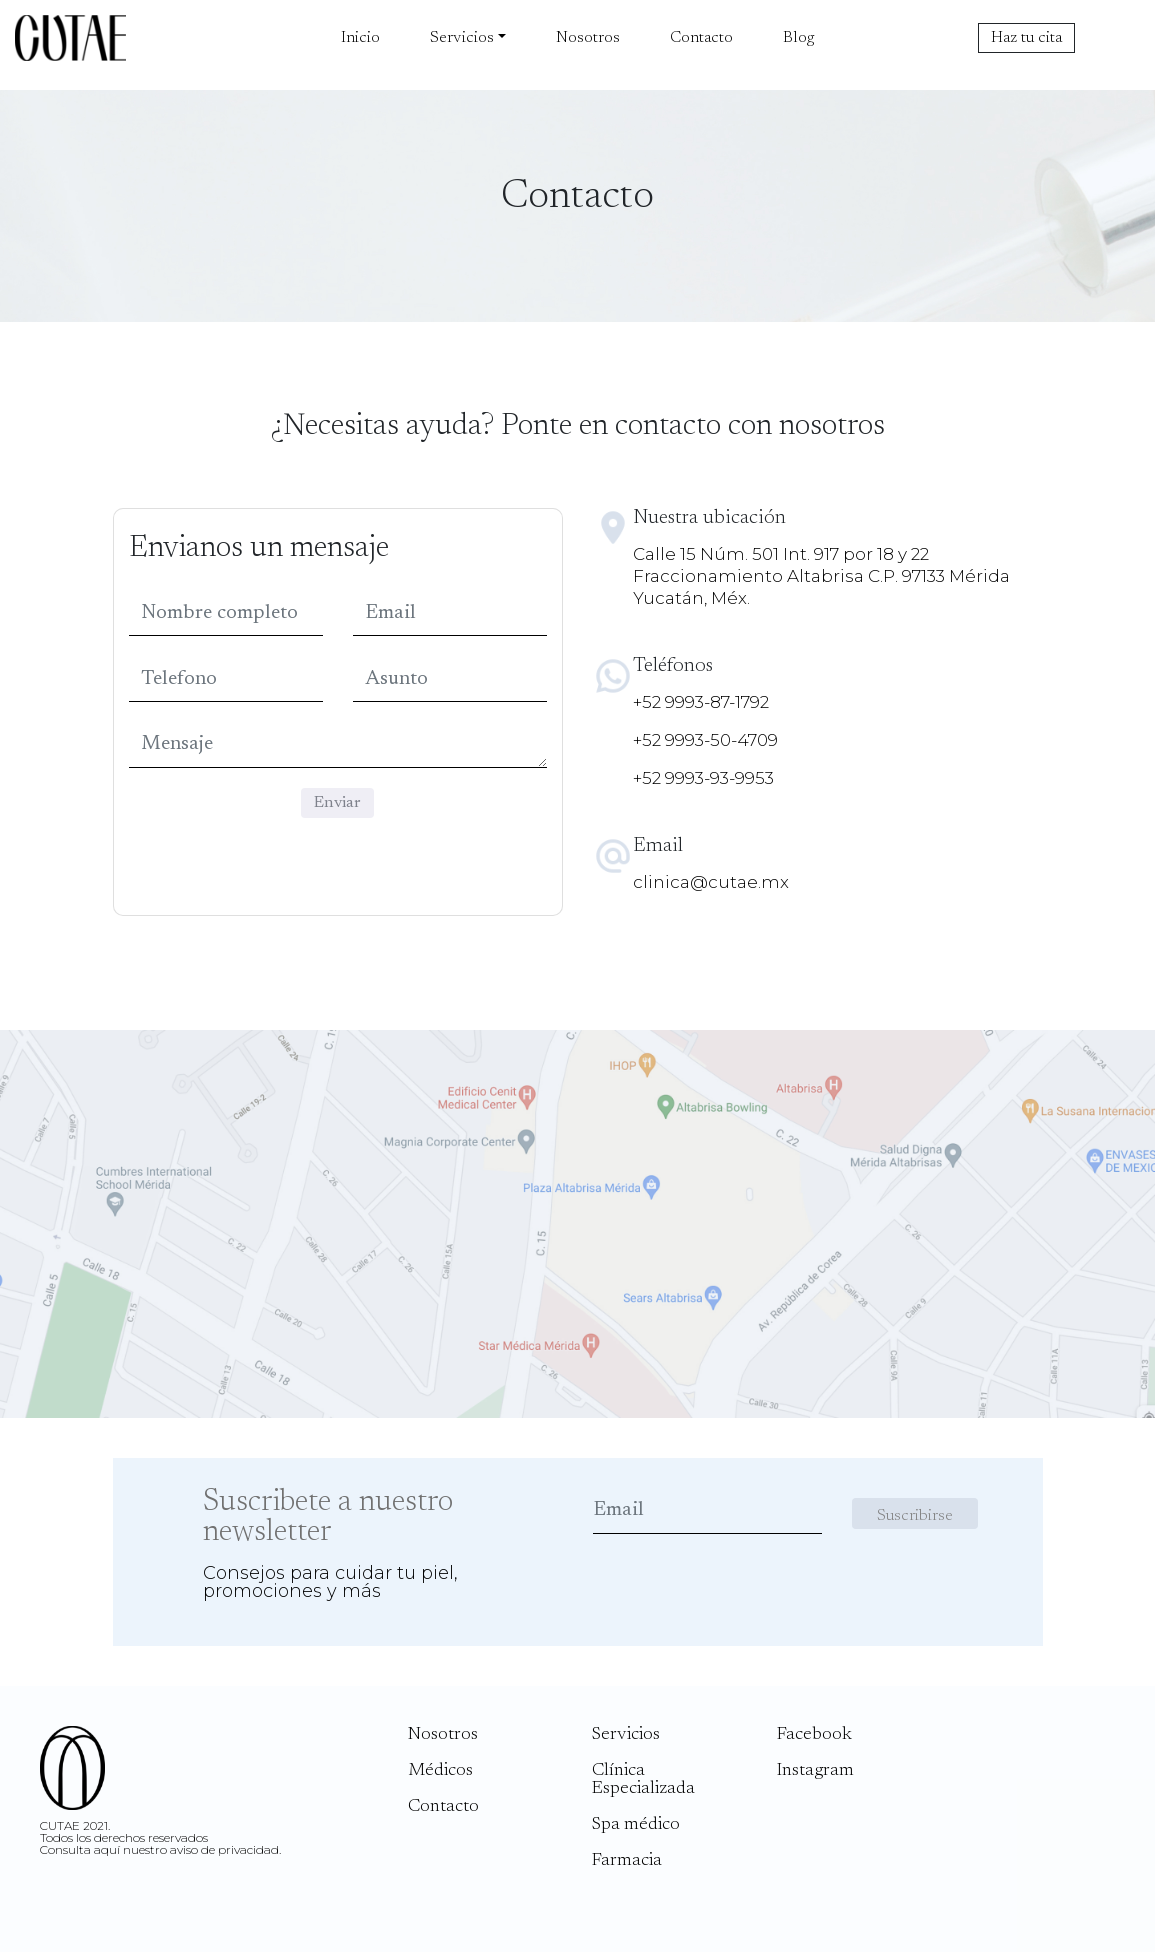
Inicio (360, 38)
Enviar (337, 803)
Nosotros (588, 38)
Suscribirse (915, 1516)
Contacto (701, 38)
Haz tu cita (1026, 38)
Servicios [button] (462, 38)
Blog (798, 38)
